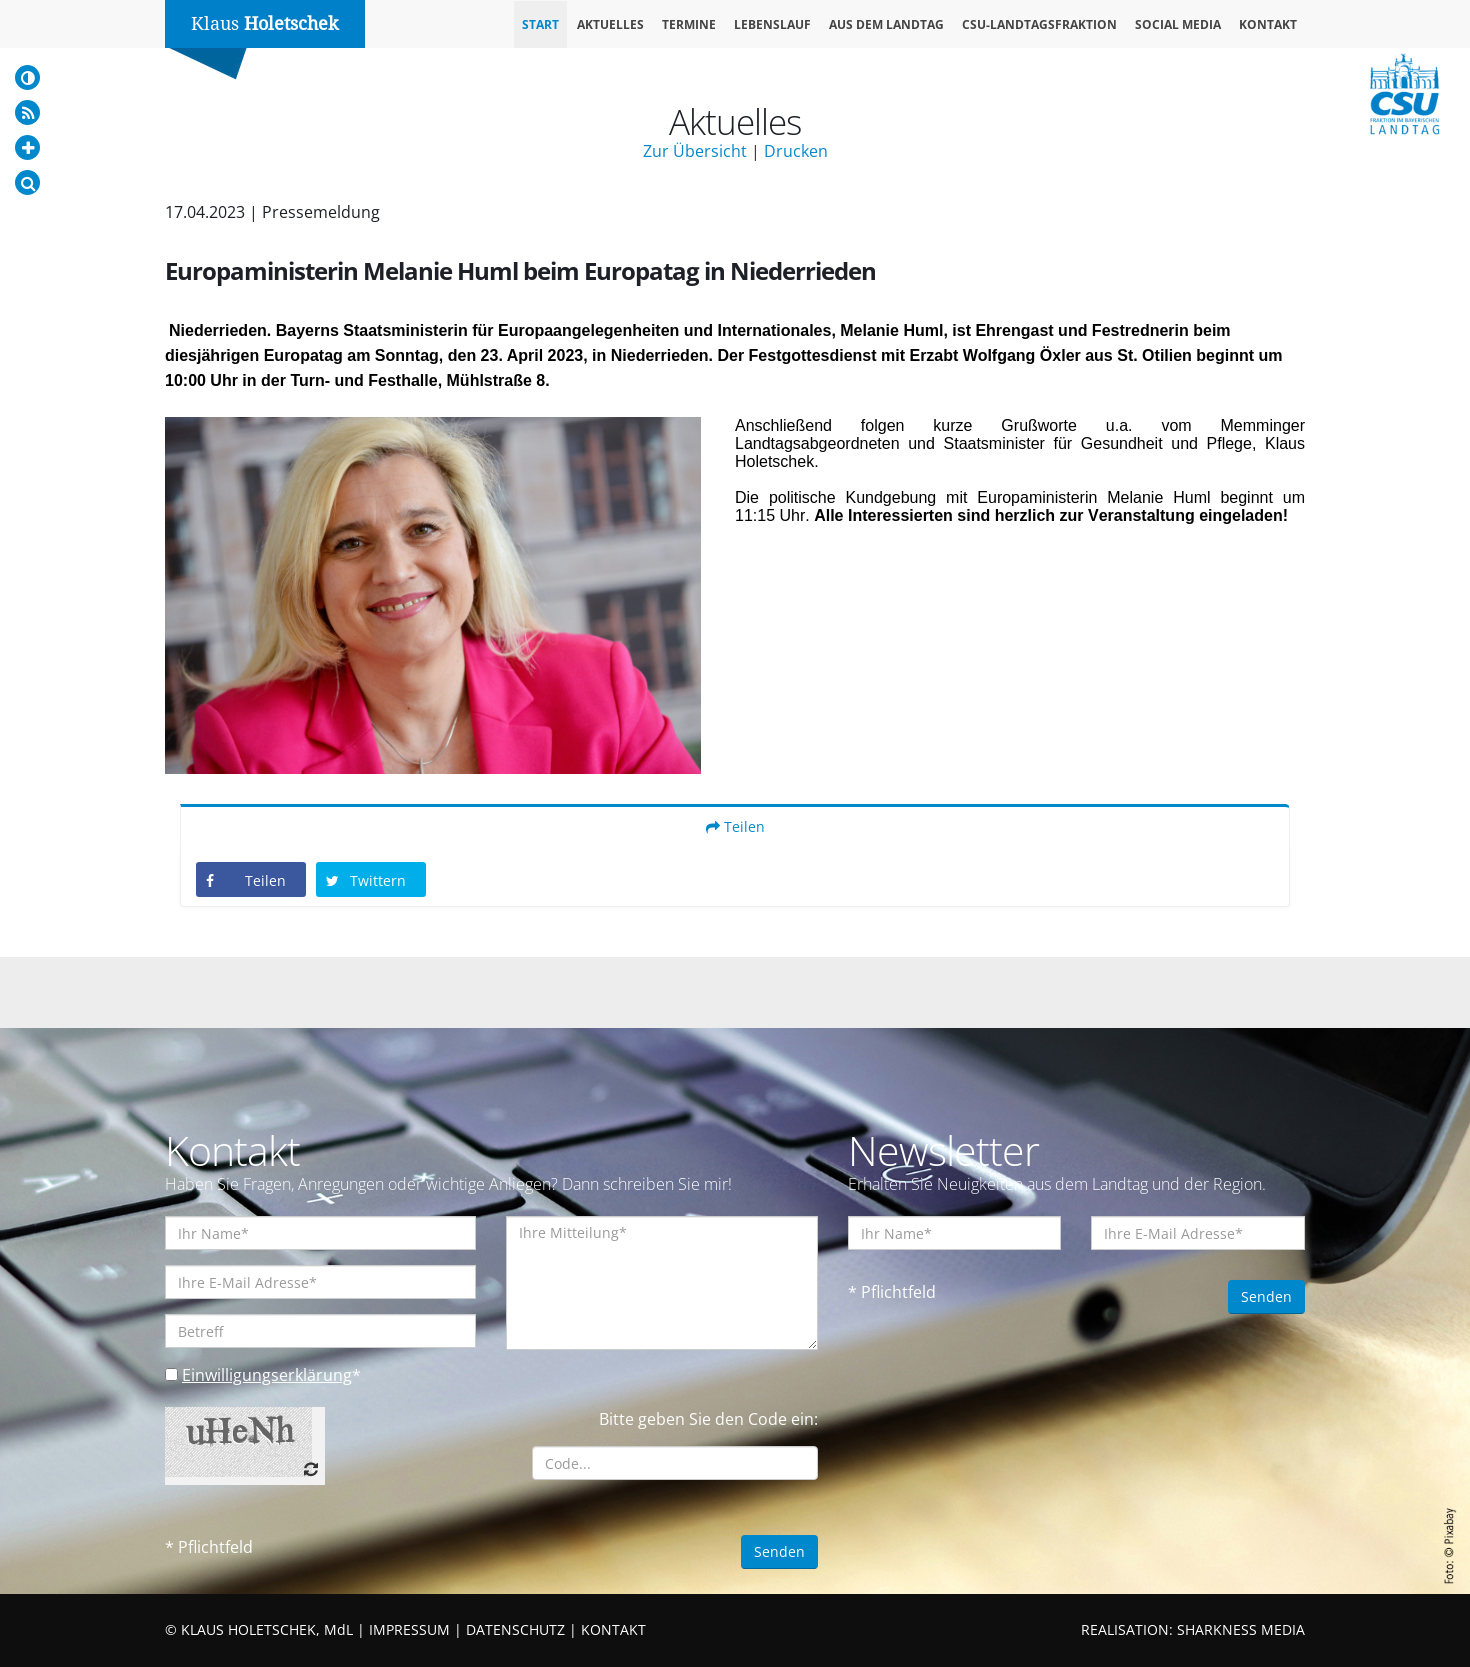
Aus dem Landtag (886, 24)
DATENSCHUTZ (515, 1629)
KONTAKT (613, 1629)
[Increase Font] (27, 147)
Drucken (796, 151)
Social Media (1178, 24)
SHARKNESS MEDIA (1241, 1629)
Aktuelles (610, 24)
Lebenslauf (772, 24)
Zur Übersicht (695, 151)
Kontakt (1268, 24)
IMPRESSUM (409, 1629)
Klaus (265, 23)
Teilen (735, 826)
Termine (689, 24)
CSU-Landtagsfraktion (1039, 24)
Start (540, 24)
